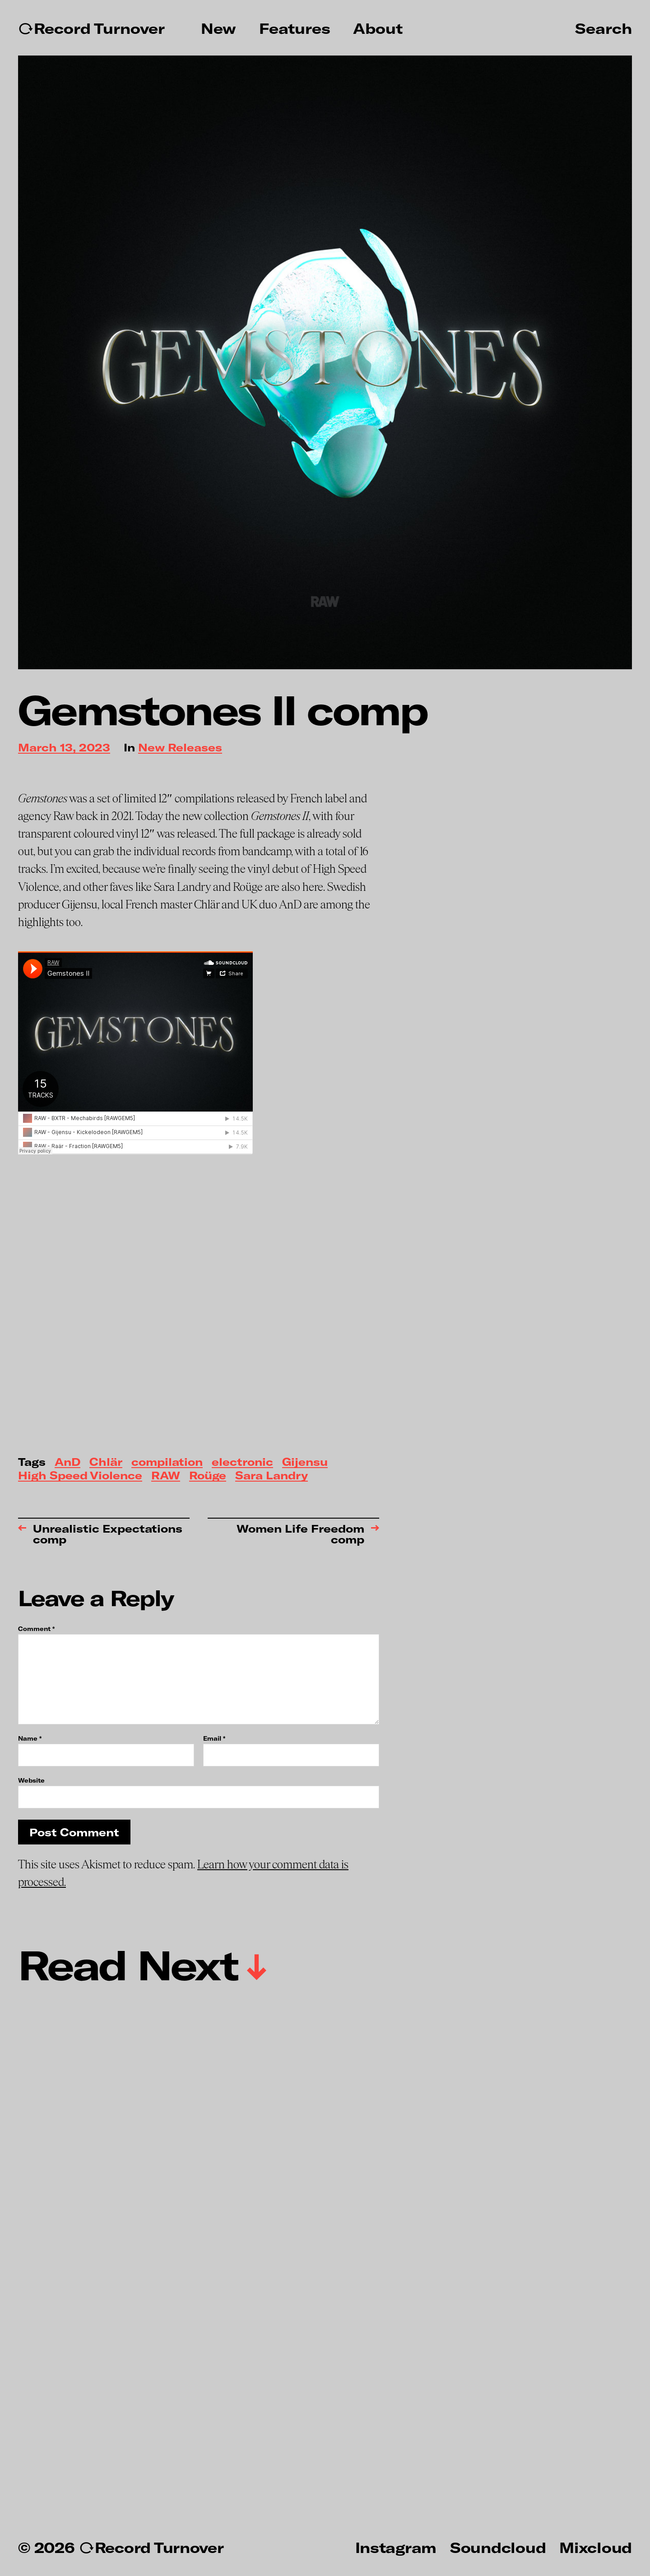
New (218, 28)
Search (603, 28)
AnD (67, 1462)
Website (31, 1780)
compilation (167, 1462)
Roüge (207, 1476)
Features (294, 28)
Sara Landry (271, 1476)
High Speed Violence (80, 1476)
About (378, 28)
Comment (36, 1629)
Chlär (105, 1462)
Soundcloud (498, 2547)
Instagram (395, 2547)
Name (30, 1739)
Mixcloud (595, 2547)
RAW (165, 1476)
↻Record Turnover (91, 28)
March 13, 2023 (64, 748)
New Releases (180, 748)
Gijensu (305, 1462)
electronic (242, 1462)
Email (214, 1739)
